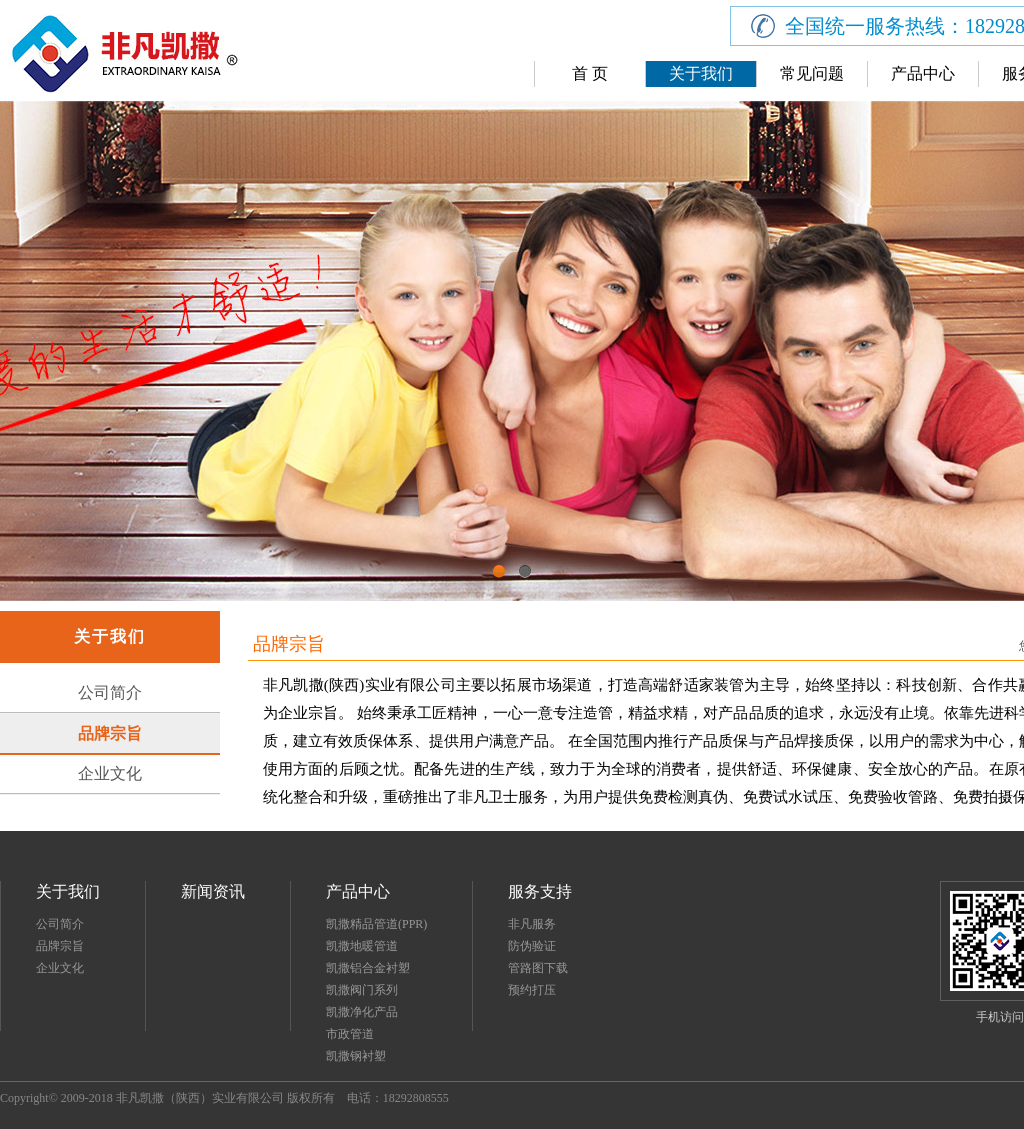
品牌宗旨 (110, 733)
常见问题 (812, 73)
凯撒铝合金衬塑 (368, 968)
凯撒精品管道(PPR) (376, 924)
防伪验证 (532, 946)
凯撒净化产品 (362, 1012)
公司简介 (110, 692)
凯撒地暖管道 (362, 946)
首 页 (590, 73)
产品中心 (923, 73)
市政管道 (350, 1034)
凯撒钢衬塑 (356, 1056)
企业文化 (110, 773)
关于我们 (701, 73)
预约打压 (532, 990)
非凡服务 (532, 924)
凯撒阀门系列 (362, 990)
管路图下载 (538, 968)
